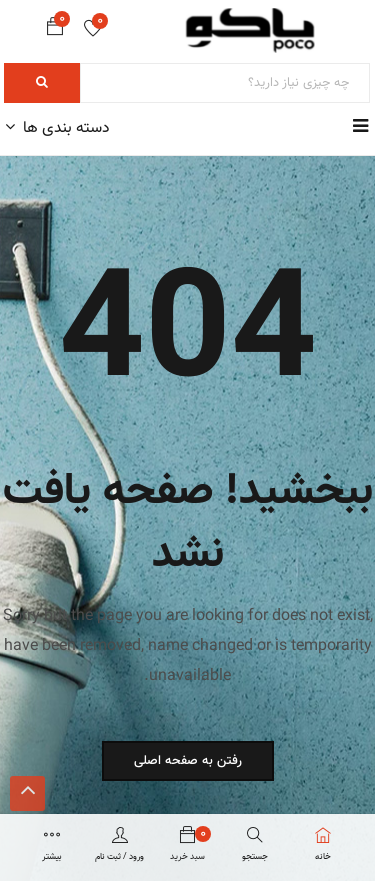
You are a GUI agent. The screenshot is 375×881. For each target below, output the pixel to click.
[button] (55, 31)
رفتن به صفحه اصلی (188, 761)
